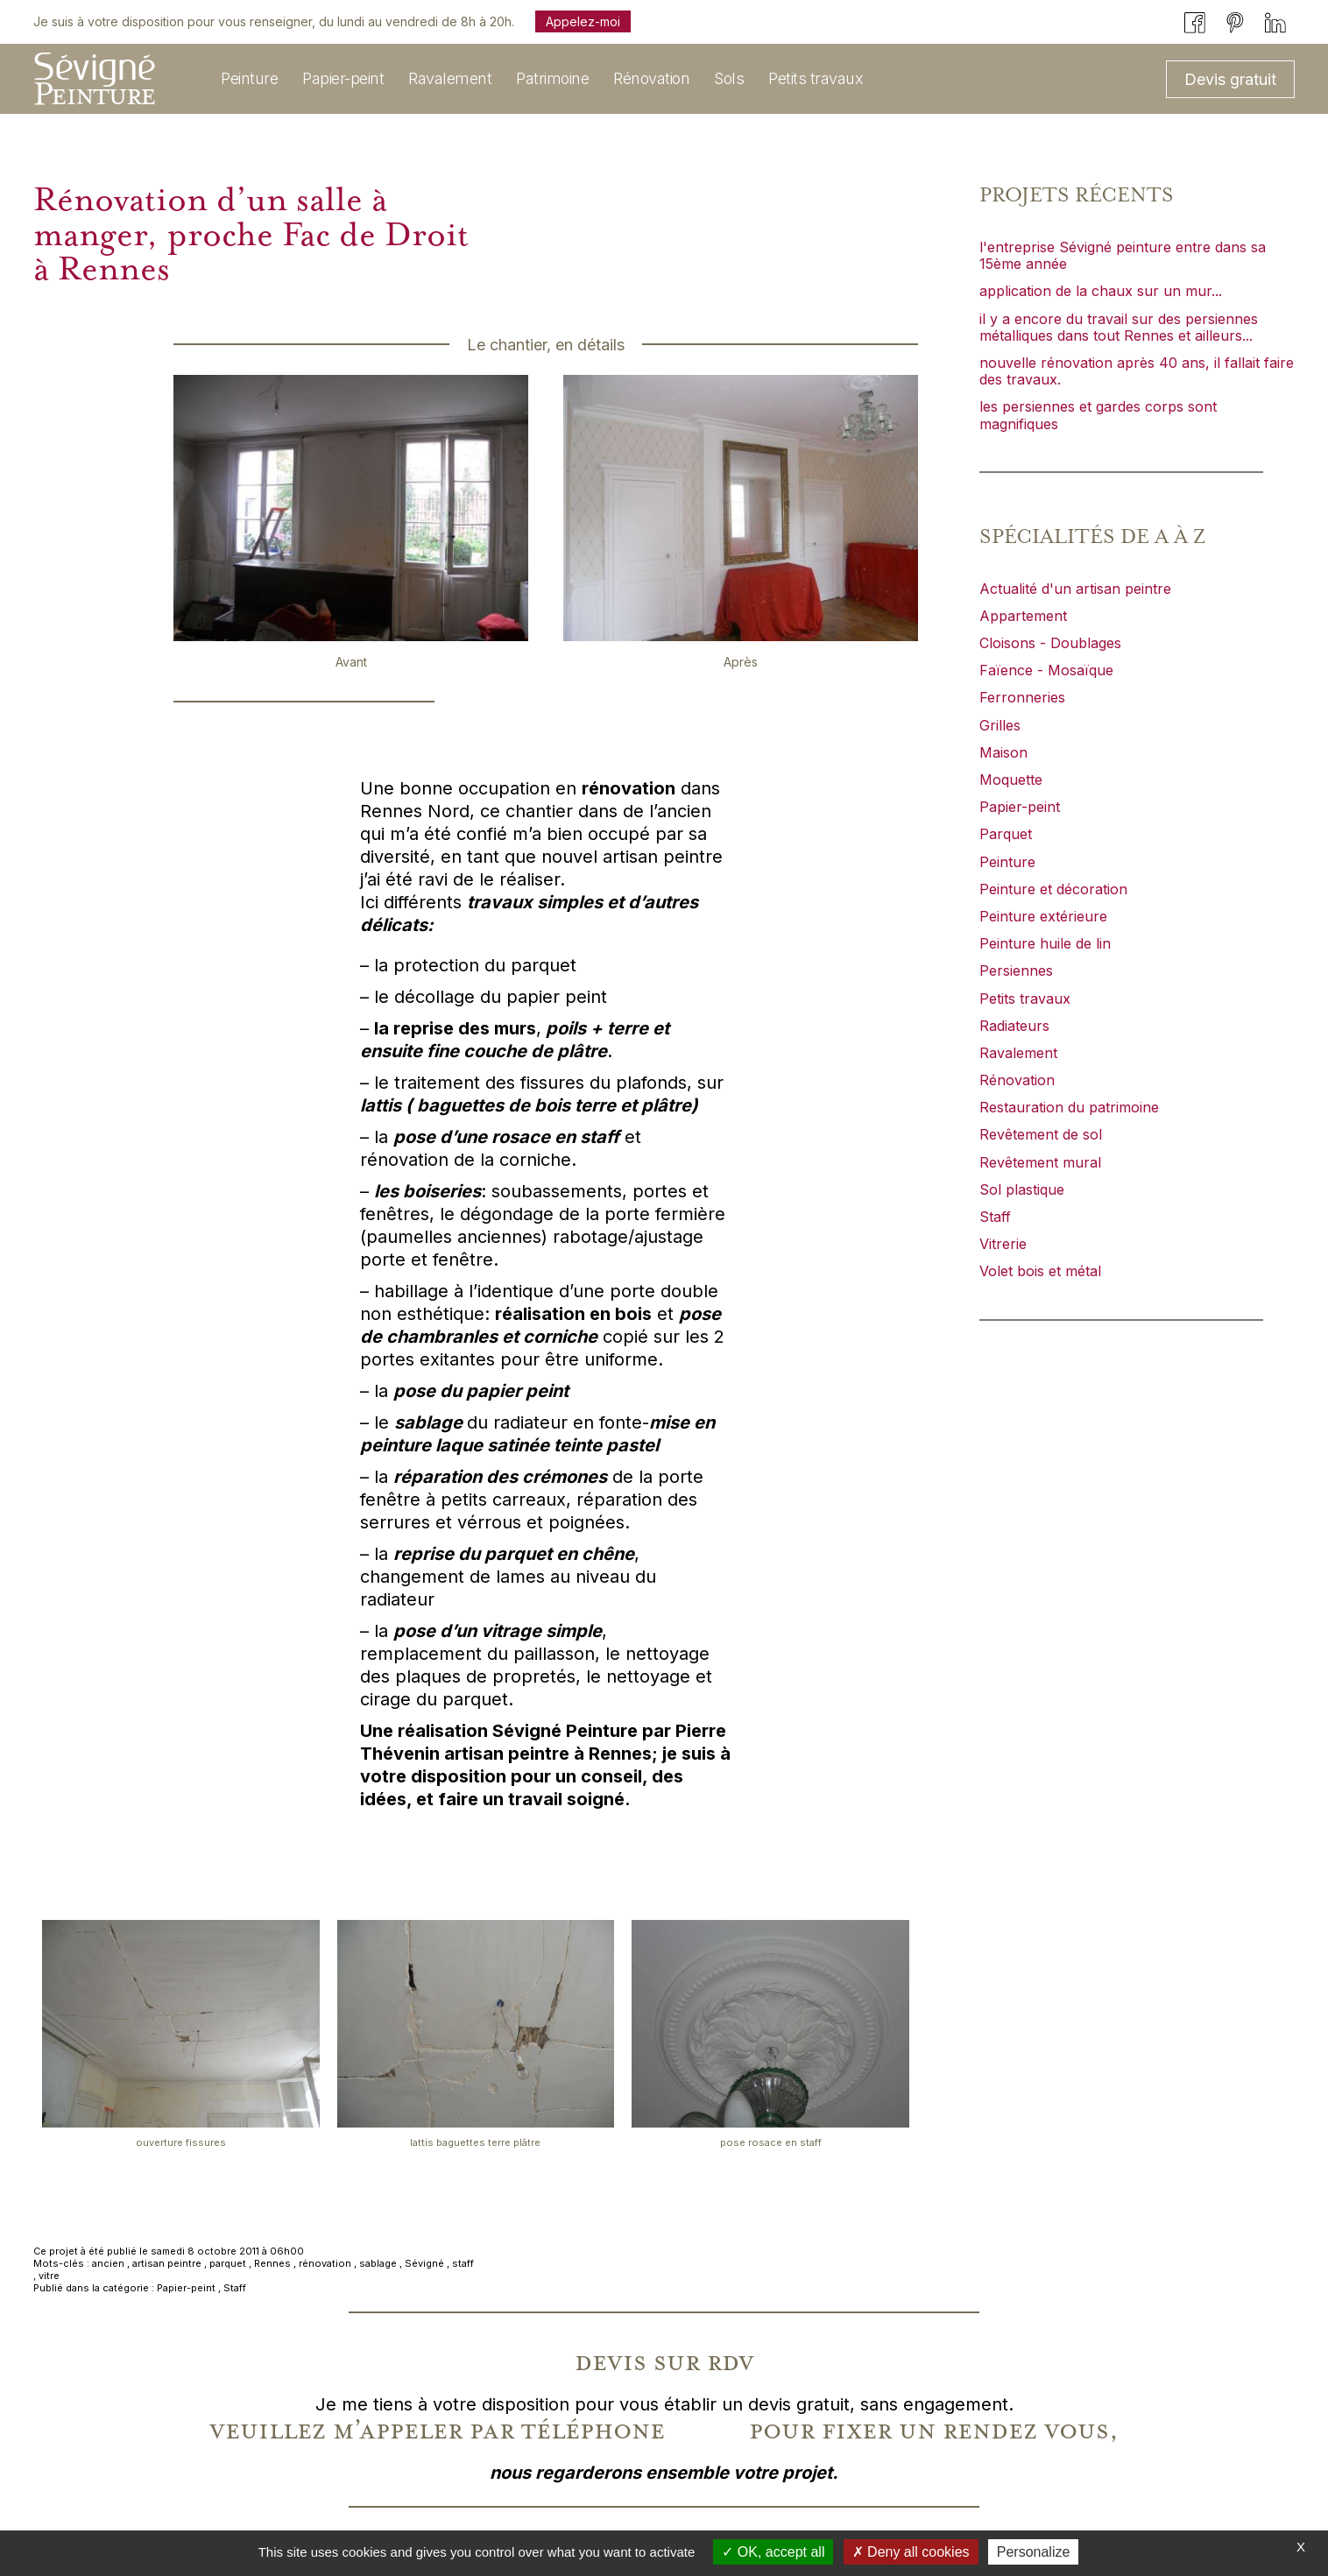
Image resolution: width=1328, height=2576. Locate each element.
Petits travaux (1024, 998)
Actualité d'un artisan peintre (1075, 588)
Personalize (1033, 2551)
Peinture (1007, 862)
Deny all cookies (911, 2551)
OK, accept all (773, 2551)
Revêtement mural (1040, 1162)
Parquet (1005, 834)
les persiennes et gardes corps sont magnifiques (1098, 415)
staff (463, 2263)
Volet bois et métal (1040, 1271)
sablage (378, 2263)
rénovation (325, 2263)
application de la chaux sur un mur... (1100, 291)
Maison (1003, 752)
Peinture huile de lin (1045, 943)
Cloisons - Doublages (1050, 643)
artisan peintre (166, 2263)
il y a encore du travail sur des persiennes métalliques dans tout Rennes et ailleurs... (1118, 327)
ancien (108, 2263)
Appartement (1023, 616)
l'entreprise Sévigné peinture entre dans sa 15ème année (1122, 255)
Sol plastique (1021, 1189)
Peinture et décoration (1053, 889)
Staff (234, 2288)
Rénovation (1017, 1080)
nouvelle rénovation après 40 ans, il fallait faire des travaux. (1136, 371)
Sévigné (424, 2263)
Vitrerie (1003, 1244)
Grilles (1000, 725)
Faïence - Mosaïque (1046, 670)
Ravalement (1018, 1053)
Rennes (272, 2263)
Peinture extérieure (1043, 916)
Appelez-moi (583, 21)
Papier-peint (186, 2288)
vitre (49, 2275)
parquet (227, 2263)
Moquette (1010, 779)
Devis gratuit (1230, 79)
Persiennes (1016, 970)
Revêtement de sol (1040, 1134)
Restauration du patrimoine (1069, 1107)
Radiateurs (1014, 1025)
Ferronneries (1022, 697)
